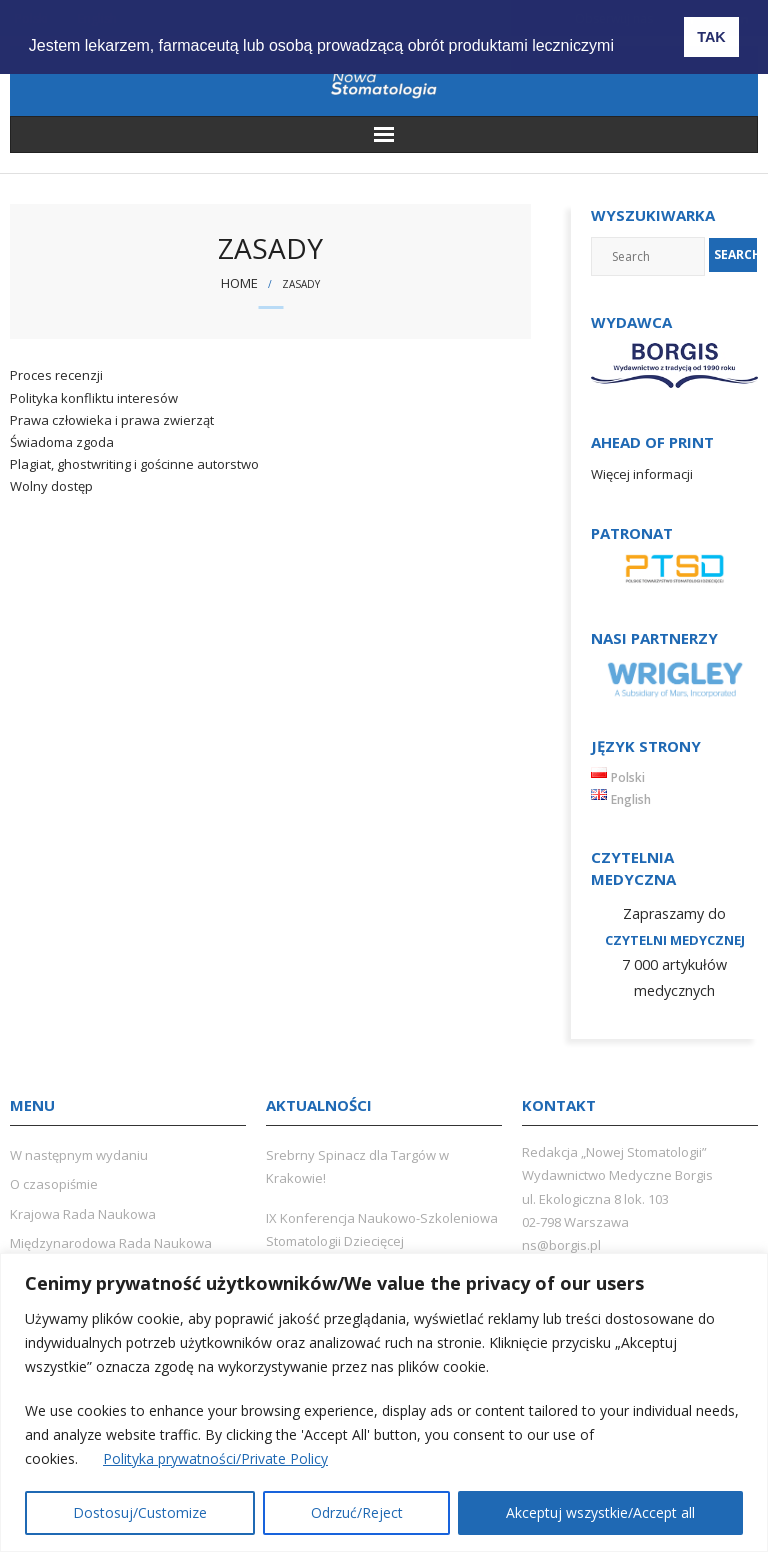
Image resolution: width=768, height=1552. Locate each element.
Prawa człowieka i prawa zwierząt (112, 420)
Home (239, 283)
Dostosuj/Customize (140, 1512)
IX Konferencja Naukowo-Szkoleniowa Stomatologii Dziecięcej (382, 1229)
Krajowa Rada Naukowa (83, 1214)
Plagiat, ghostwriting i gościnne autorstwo (134, 464)
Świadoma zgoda (62, 442)
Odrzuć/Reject (357, 1512)
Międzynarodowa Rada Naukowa (111, 1243)
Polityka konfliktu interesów (94, 398)
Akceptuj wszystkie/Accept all (600, 1512)
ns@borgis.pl (561, 1245)
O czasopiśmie (54, 1184)
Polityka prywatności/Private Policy (215, 1458)
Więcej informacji (642, 474)
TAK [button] (711, 37)
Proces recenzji (56, 375)
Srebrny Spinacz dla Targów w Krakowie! (357, 1166)
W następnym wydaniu (79, 1155)
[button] (638, 31)
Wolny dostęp (51, 486)
